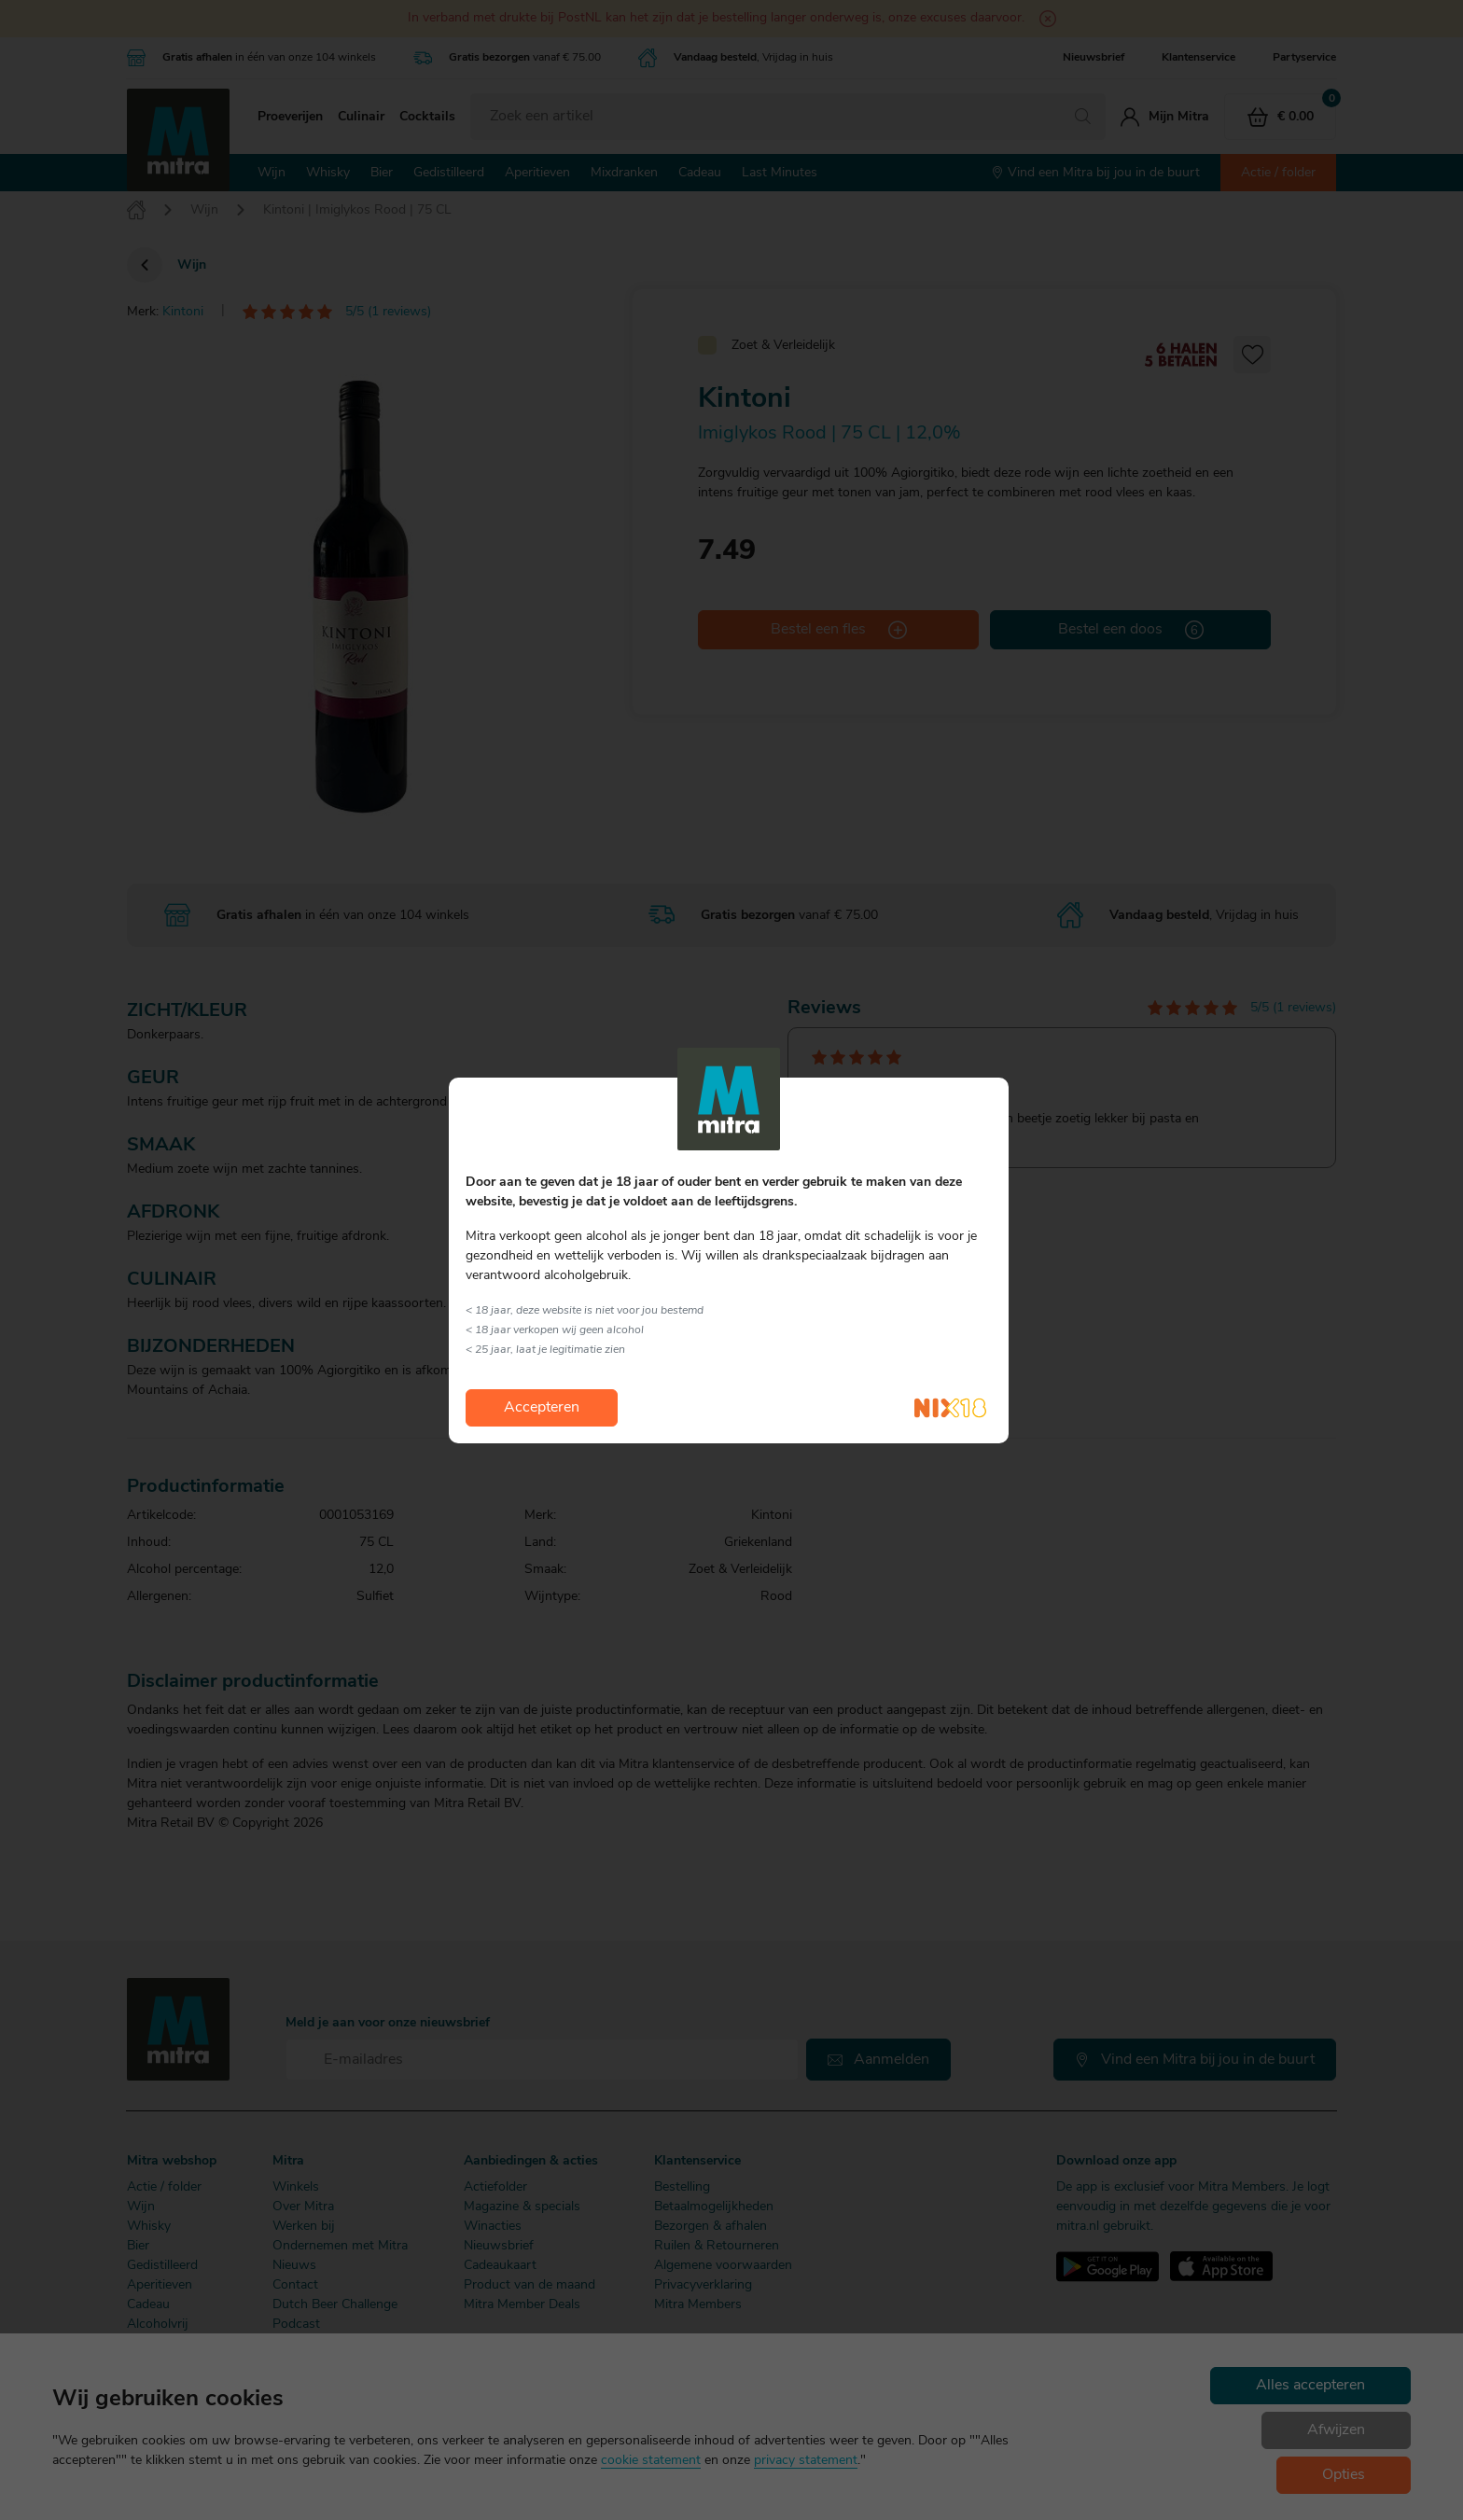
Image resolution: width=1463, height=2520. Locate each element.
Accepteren (541, 1407)
